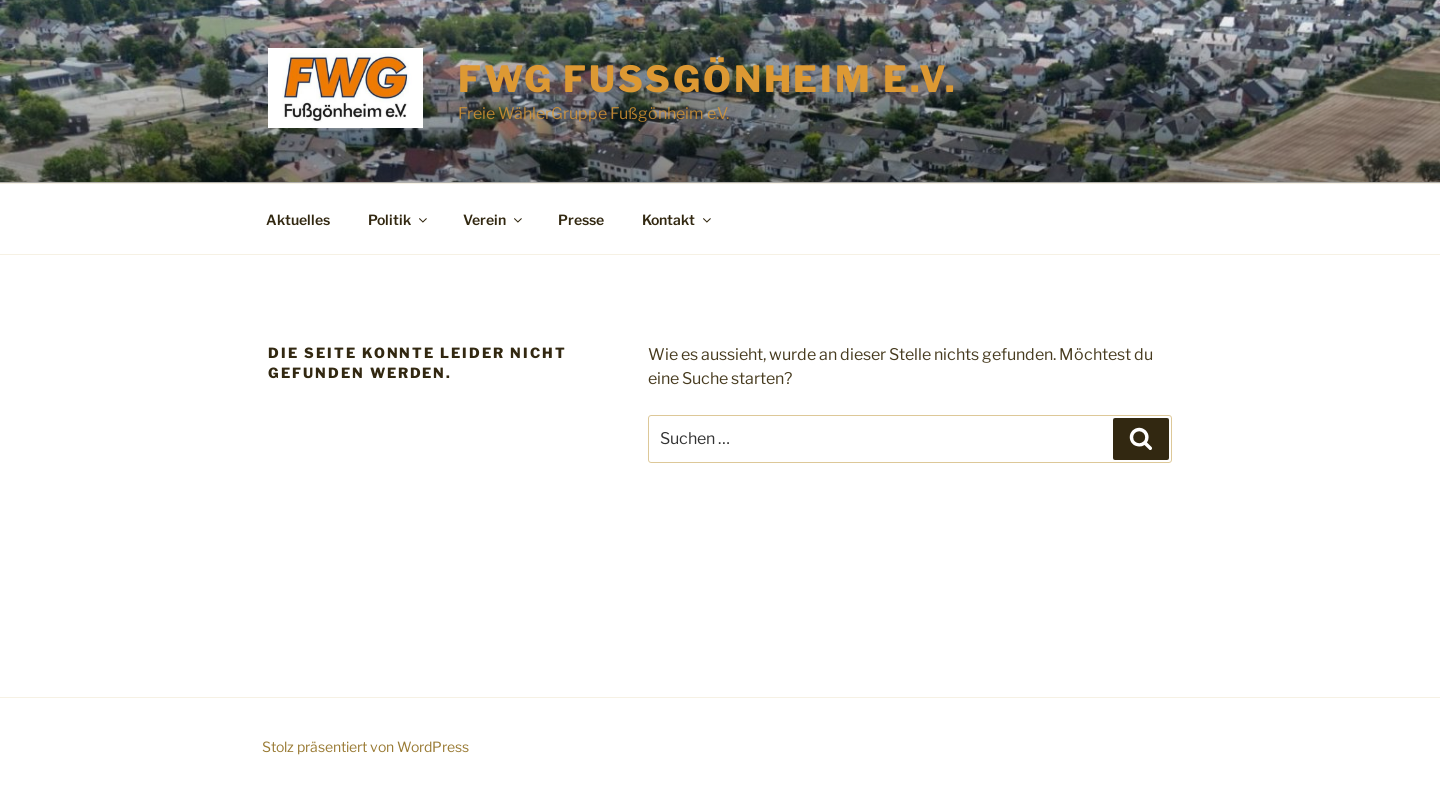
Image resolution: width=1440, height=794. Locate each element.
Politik (399, 219)
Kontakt (678, 219)
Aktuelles (298, 219)
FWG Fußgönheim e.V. (708, 79)
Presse (581, 219)
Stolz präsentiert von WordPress (365, 746)
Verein (494, 219)
